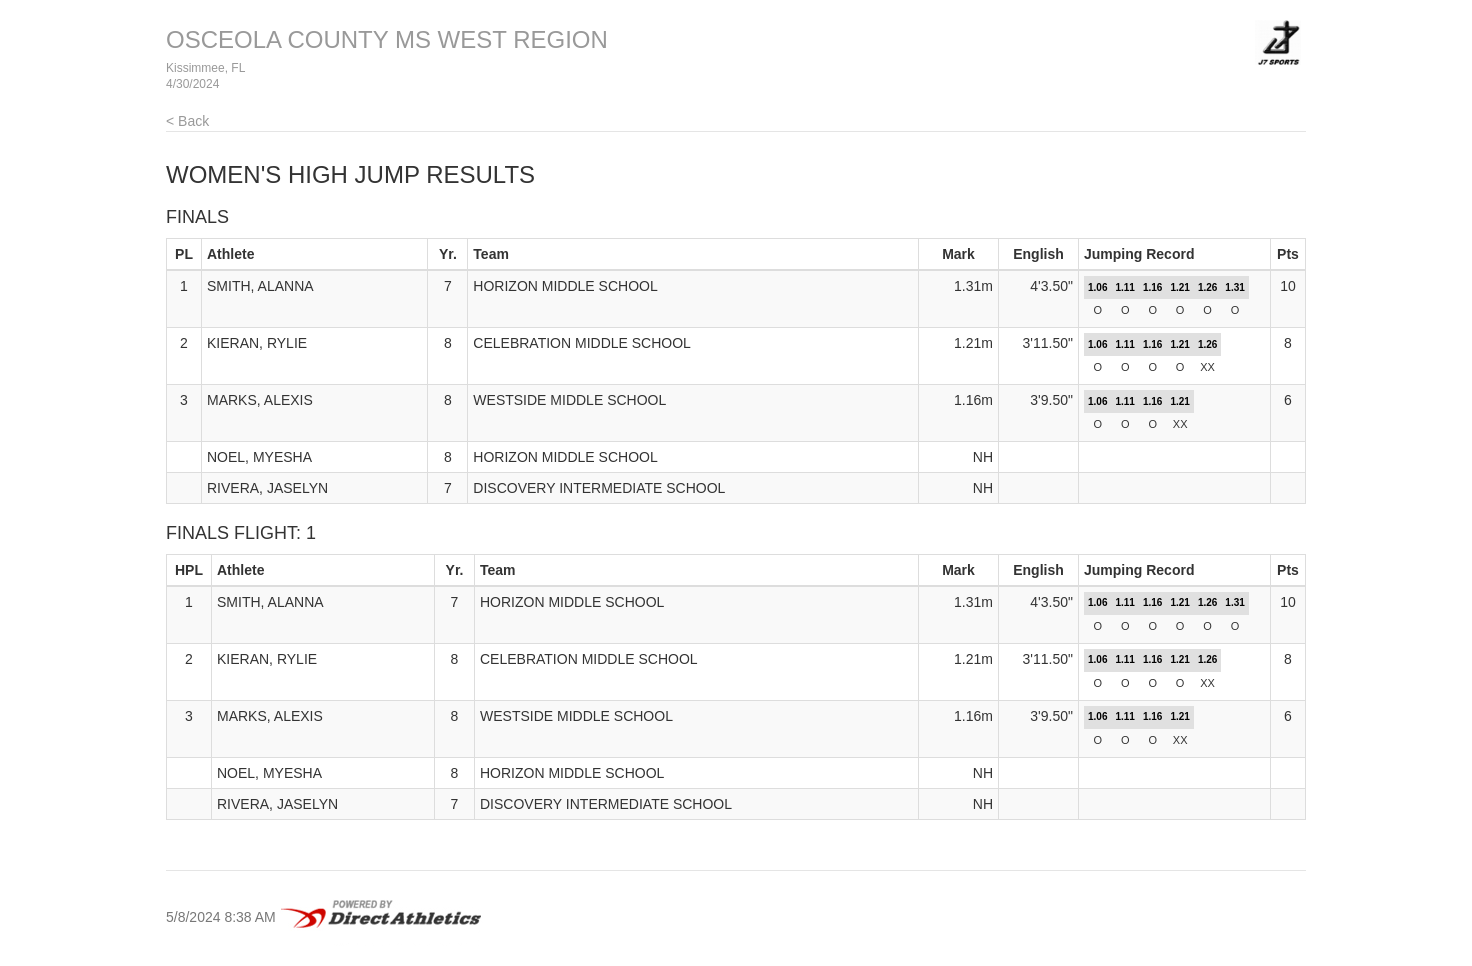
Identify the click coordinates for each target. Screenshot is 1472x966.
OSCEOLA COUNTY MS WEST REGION (387, 39)
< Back (187, 121)
